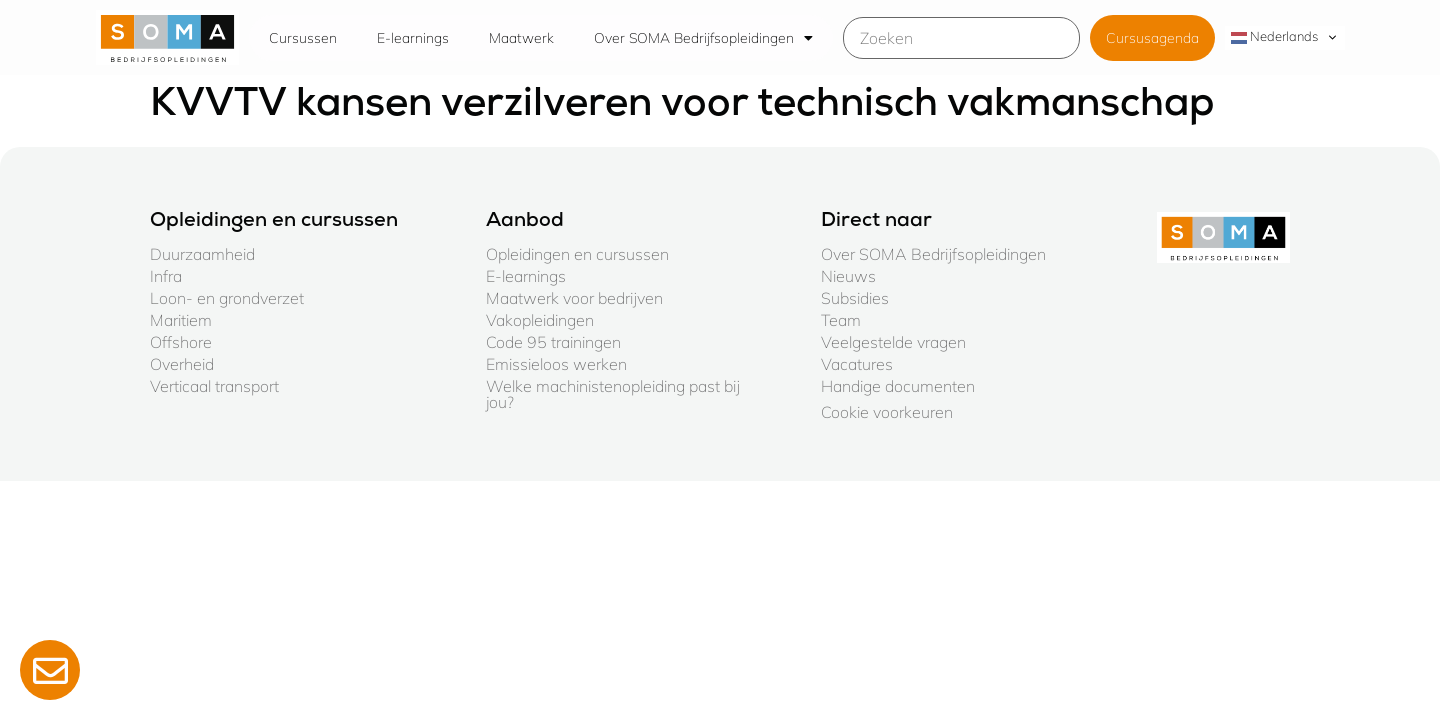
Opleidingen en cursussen (577, 254)
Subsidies (855, 298)
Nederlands (1274, 37)
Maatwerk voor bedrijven (574, 298)
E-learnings (413, 38)
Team (841, 320)
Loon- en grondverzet (227, 298)
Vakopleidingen (540, 320)
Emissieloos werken (556, 364)
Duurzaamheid (202, 254)
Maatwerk (521, 38)
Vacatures (857, 364)
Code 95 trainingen (553, 342)
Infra (166, 276)
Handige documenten (898, 386)
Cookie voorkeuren (887, 412)
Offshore (181, 342)
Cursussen (303, 38)
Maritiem (181, 320)
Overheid (182, 364)
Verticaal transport (214, 386)
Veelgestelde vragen (893, 342)
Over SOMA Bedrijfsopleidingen (703, 38)
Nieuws (848, 276)
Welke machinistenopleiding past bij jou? (613, 394)
